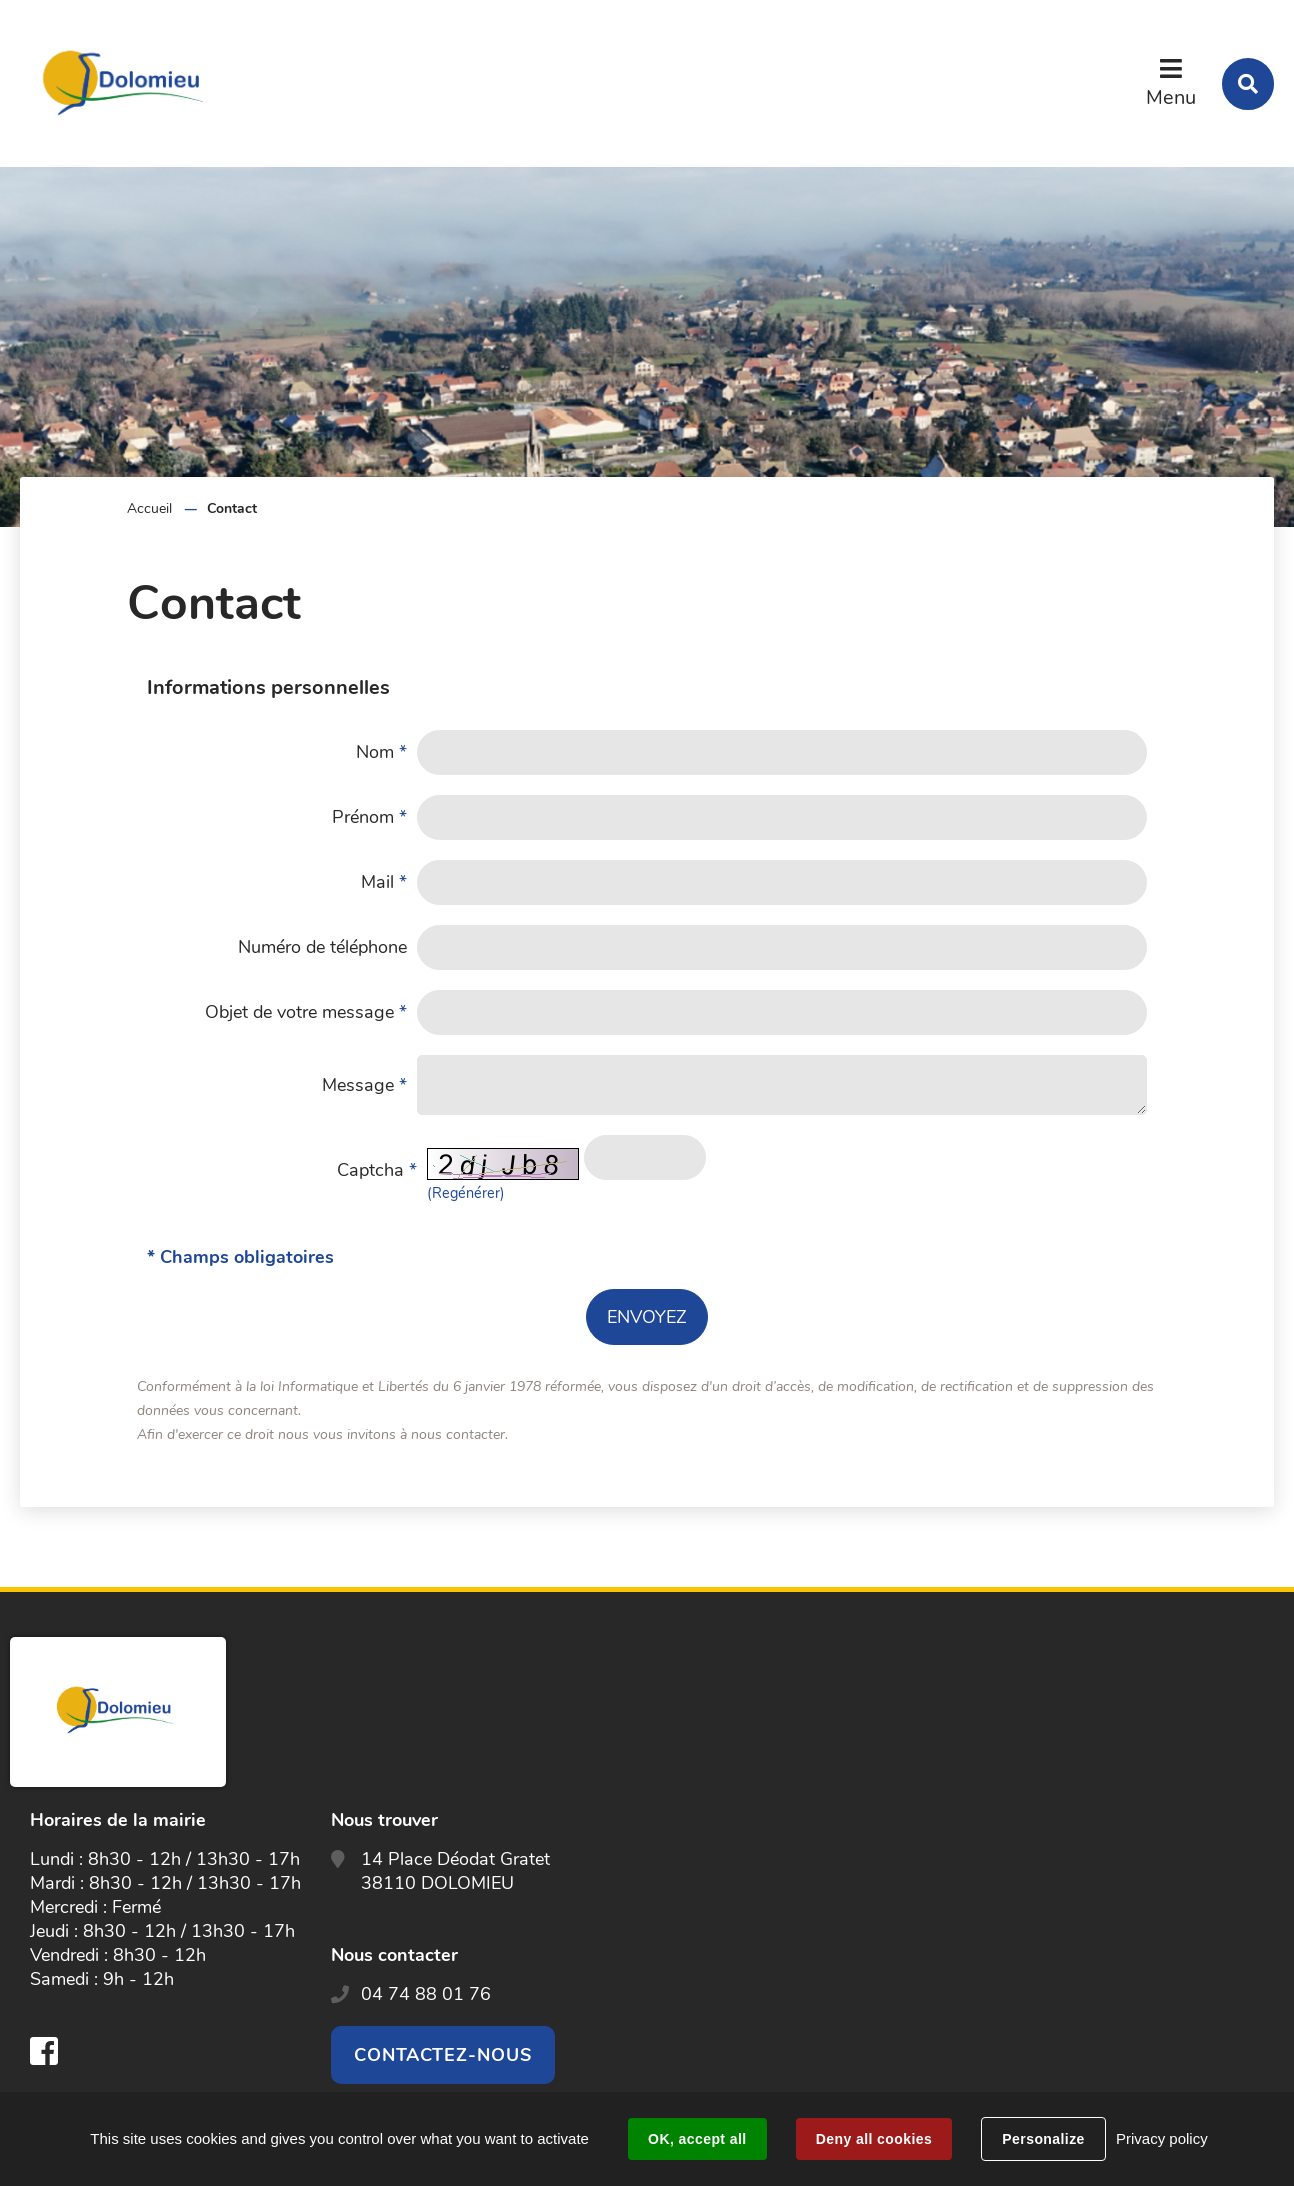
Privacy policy (1162, 2138)
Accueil (149, 508)
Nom (381, 752)
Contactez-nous (443, 2055)
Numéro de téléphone (322, 947)
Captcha (377, 1170)
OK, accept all (697, 2139)
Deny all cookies (874, 2139)
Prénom (369, 817)
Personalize (1043, 2139)
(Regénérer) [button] (466, 1193)
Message (364, 1085)
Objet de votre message (306, 1012)
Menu (1171, 97)
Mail (384, 882)
